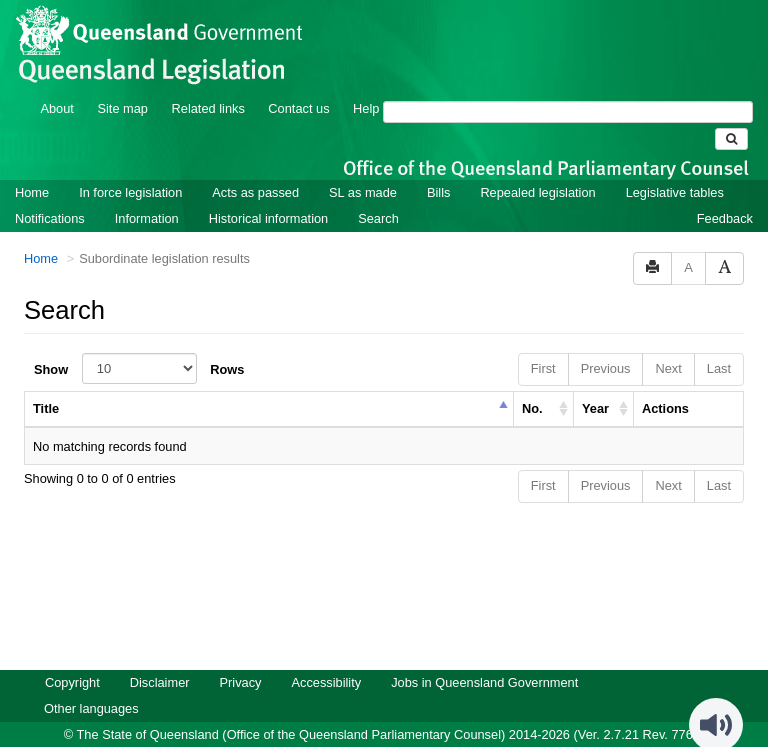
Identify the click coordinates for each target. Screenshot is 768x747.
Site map (122, 81)
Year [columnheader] (595, 381)
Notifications (50, 191)
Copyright (72, 655)
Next (668, 341)
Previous (606, 341)
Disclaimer (160, 655)
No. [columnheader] (532, 381)
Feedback (725, 191)
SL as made (363, 165)
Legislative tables (675, 165)
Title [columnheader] (46, 381)
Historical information (268, 191)
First (543, 341)
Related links (208, 81)
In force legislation (130, 165)
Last (719, 341)
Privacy (241, 655)
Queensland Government (384, 729)
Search (378, 191)
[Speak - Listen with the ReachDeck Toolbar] (716, 698)
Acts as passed (255, 165)
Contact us (298, 81)
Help (366, 81)
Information (147, 191)
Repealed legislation (537, 165)
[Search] (568, 85)
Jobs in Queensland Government (484, 655)
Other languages (91, 681)
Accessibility (326, 655)
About (56, 81)
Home (32, 165)
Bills (438, 165)
